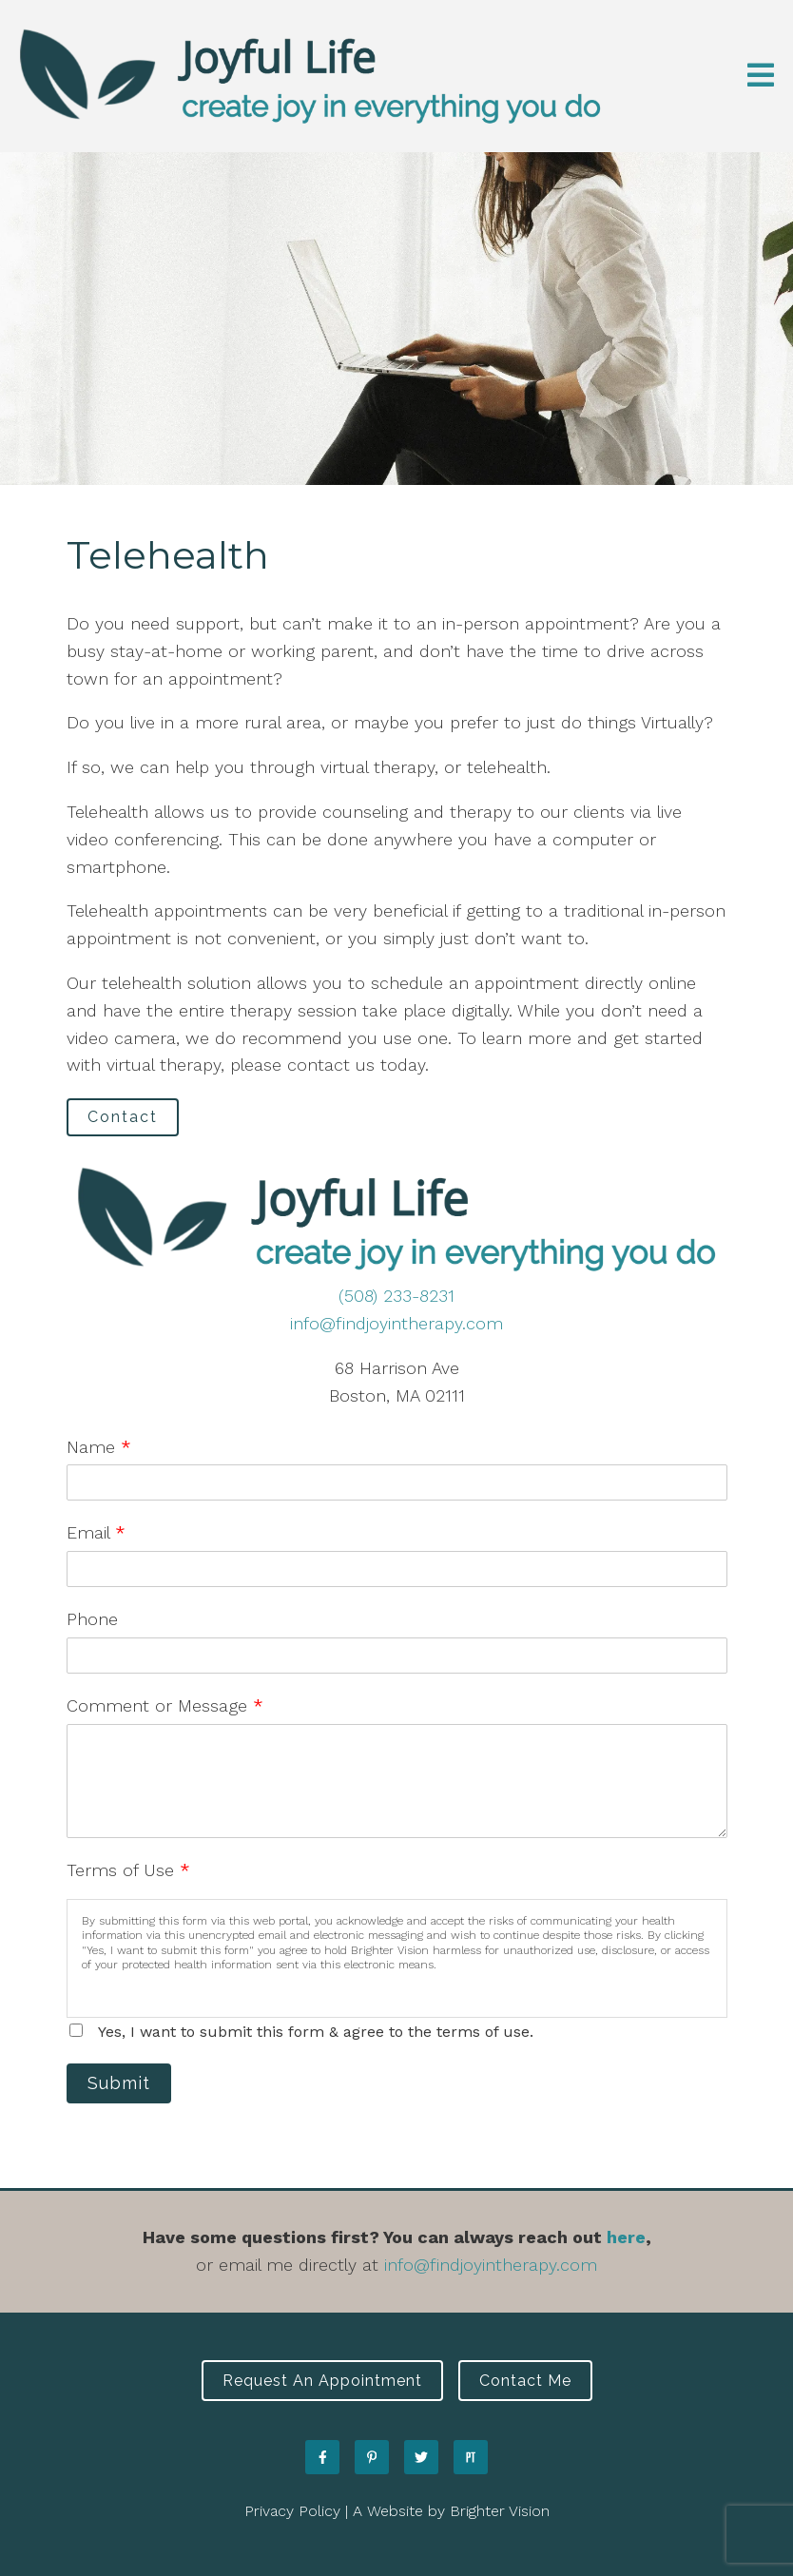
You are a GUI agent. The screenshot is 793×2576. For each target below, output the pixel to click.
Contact (122, 1117)
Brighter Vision (500, 2511)
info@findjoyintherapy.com (396, 1323)
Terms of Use (128, 1870)
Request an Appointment (322, 2381)
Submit (118, 2083)
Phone (92, 1619)
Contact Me (525, 2381)
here (626, 2237)
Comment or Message (165, 1705)
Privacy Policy (292, 2511)
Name (99, 1447)
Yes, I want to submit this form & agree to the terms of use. (315, 2032)
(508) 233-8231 (396, 1296)
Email (96, 1532)
